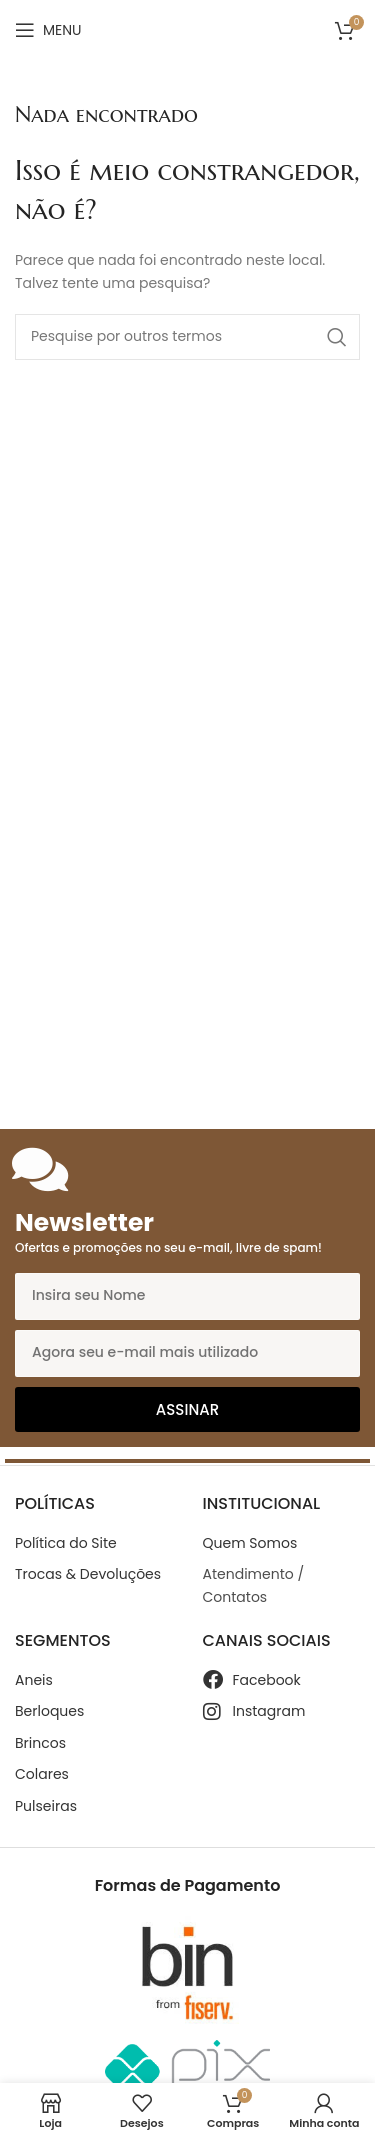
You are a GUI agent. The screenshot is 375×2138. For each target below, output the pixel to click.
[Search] (187, 337)
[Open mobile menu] (48, 30)
